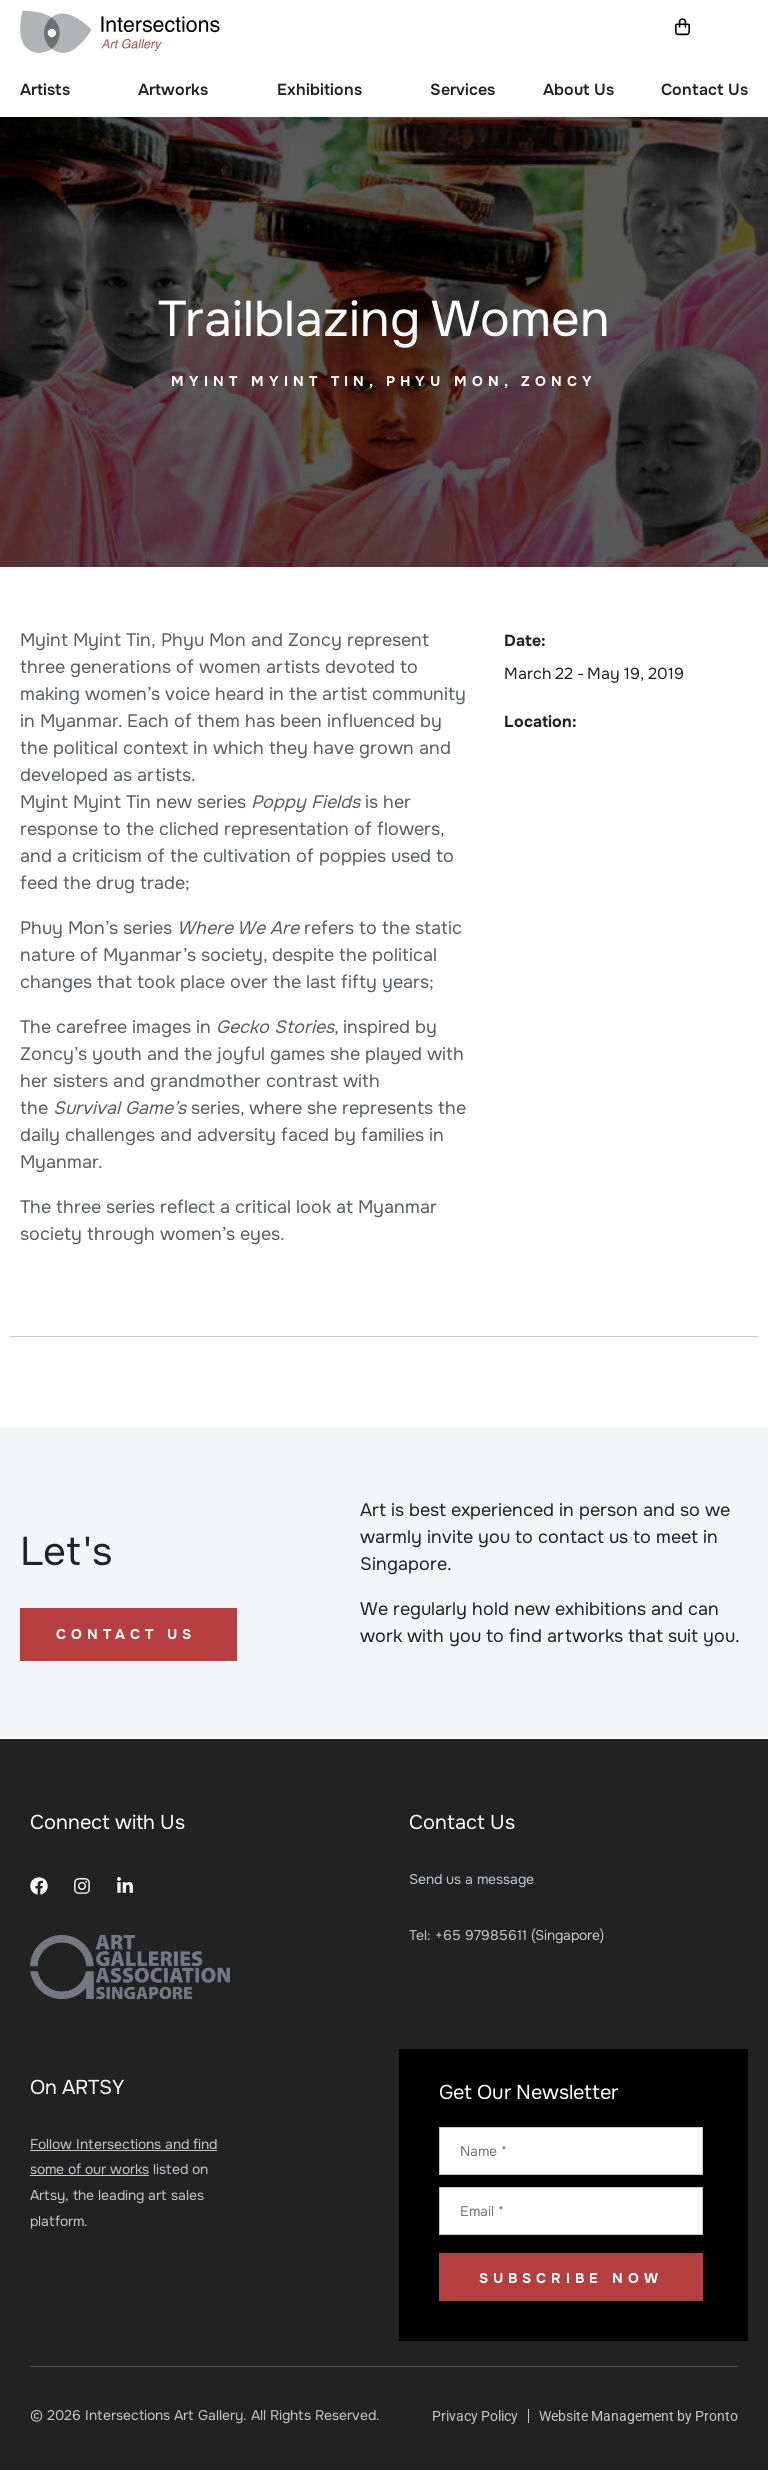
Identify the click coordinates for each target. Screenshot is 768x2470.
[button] (733, 29)
